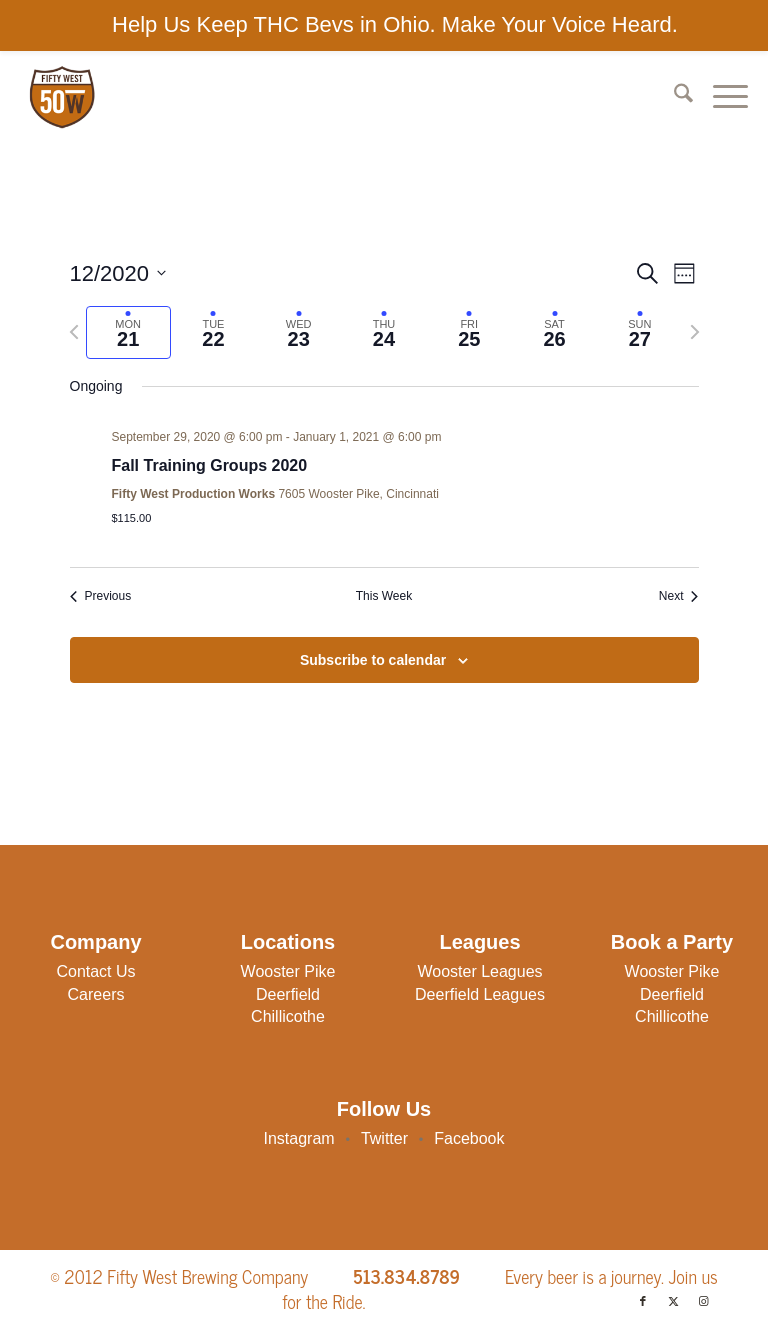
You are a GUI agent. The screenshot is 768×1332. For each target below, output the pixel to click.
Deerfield (288, 994)
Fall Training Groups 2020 (210, 465)
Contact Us (95, 971)
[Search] (673, 97)
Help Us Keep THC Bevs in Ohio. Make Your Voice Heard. (395, 24)
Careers (96, 994)
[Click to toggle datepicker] (118, 273)
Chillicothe (288, 1016)
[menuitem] (673, 97)
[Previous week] (74, 332)
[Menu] (720, 97)
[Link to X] (673, 1301)
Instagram (299, 1138)
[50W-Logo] (61, 97)
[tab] (128, 332)
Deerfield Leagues (480, 994)
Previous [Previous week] (101, 596)
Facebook (469, 1138)
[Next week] (695, 332)
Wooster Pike (288, 971)
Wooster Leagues (479, 971)
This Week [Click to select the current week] (384, 596)
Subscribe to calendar (373, 660)
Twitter (384, 1138)
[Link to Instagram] (703, 1301)
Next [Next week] (679, 596)
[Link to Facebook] (643, 1301)
